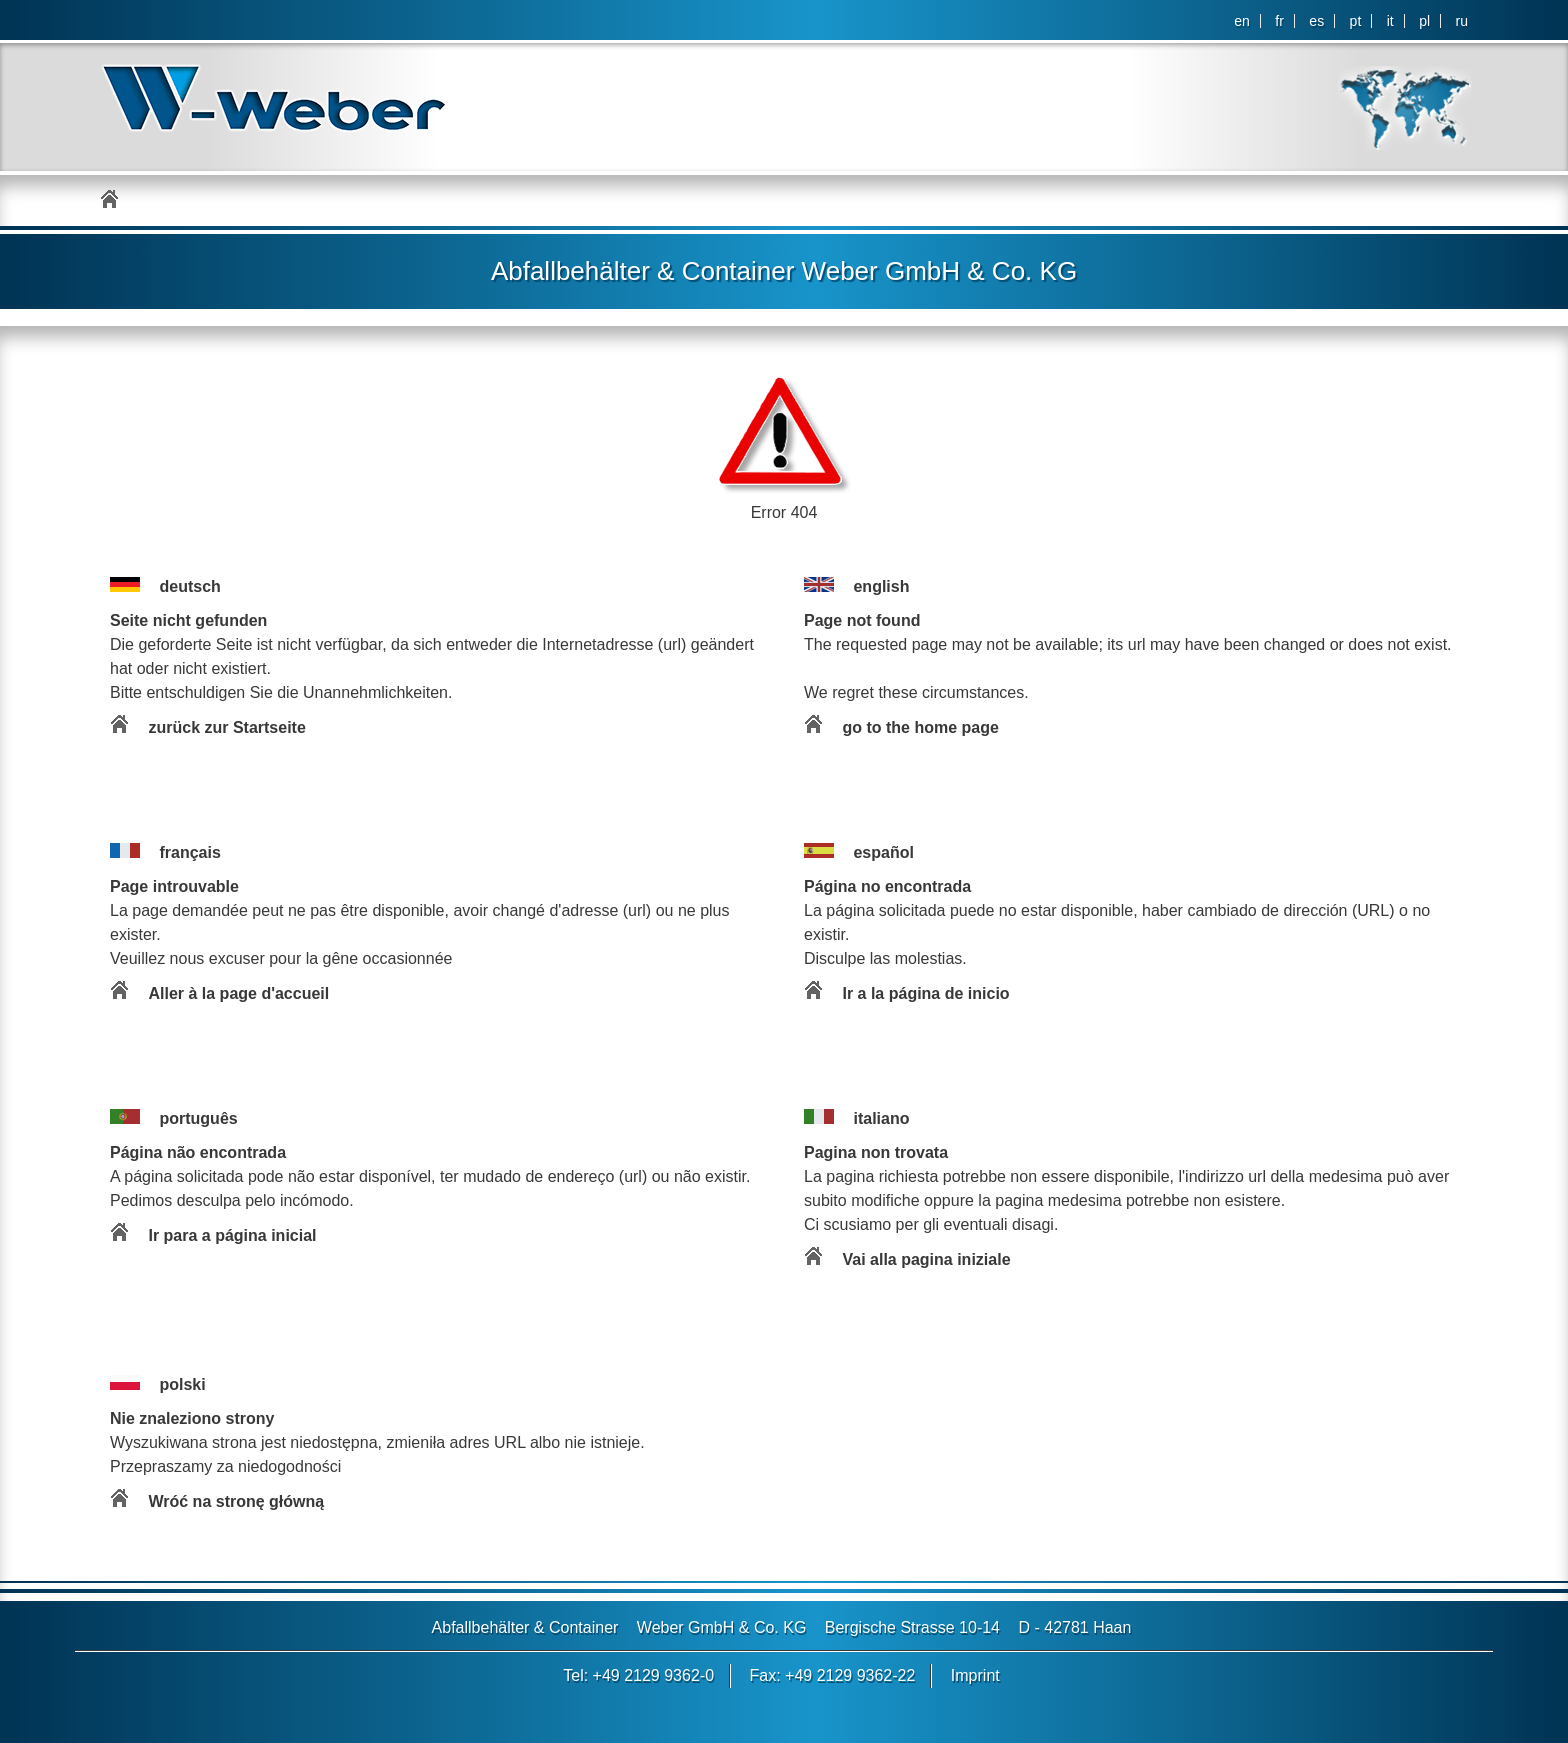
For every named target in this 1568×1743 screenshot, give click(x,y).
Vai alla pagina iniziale (926, 1259)
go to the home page (920, 727)
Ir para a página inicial (232, 1235)
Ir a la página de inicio (925, 993)
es (1316, 21)
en (1242, 21)
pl (1424, 21)
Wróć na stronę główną (236, 1501)
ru (1462, 21)
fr (1279, 21)
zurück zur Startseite (226, 727)
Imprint (975, 1675)
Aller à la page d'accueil (238, 993)
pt (1356, 21)
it (1390, 21)
